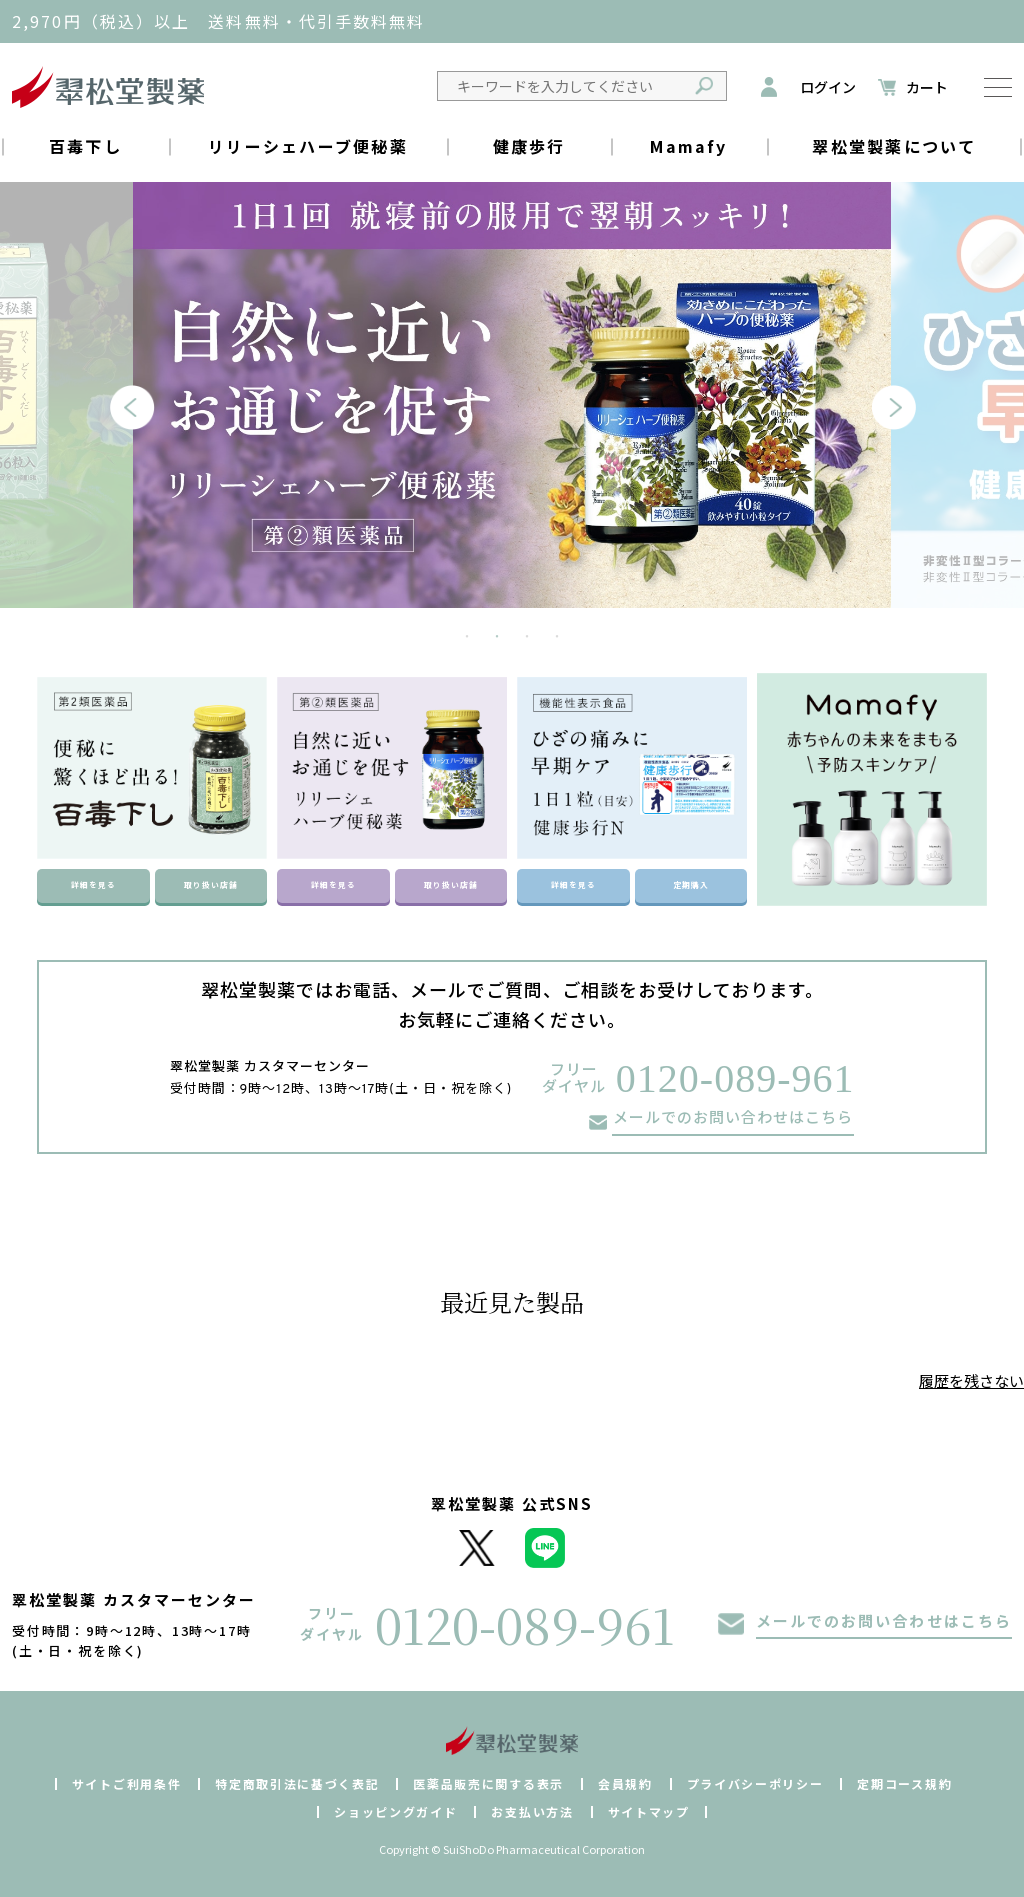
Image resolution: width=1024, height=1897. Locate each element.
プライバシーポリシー (755, 1783)
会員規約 (625, 1783)
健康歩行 (529, 146)
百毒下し (85, 146)
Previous (120, 415)
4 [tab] (557, 637)
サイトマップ (649, 1811)
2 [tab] (497, 637)
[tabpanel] (512, 395)
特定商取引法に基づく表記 (297, 1783)
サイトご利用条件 (126, 1783)
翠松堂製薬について (894, 146)
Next (881, 415)
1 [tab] (467, 637)
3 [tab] (527, 637)
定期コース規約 (904, 1783)
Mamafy (688, 146)
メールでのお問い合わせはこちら (733, 1119)
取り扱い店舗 (211, 885)
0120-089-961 (735, 1078)
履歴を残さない (971, 1380)
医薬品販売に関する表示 (488, 1783)
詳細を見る (93, 885)
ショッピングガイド (395, 1811)
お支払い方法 (532, 1811)
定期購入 (691, 885)
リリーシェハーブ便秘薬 (308, 146)
